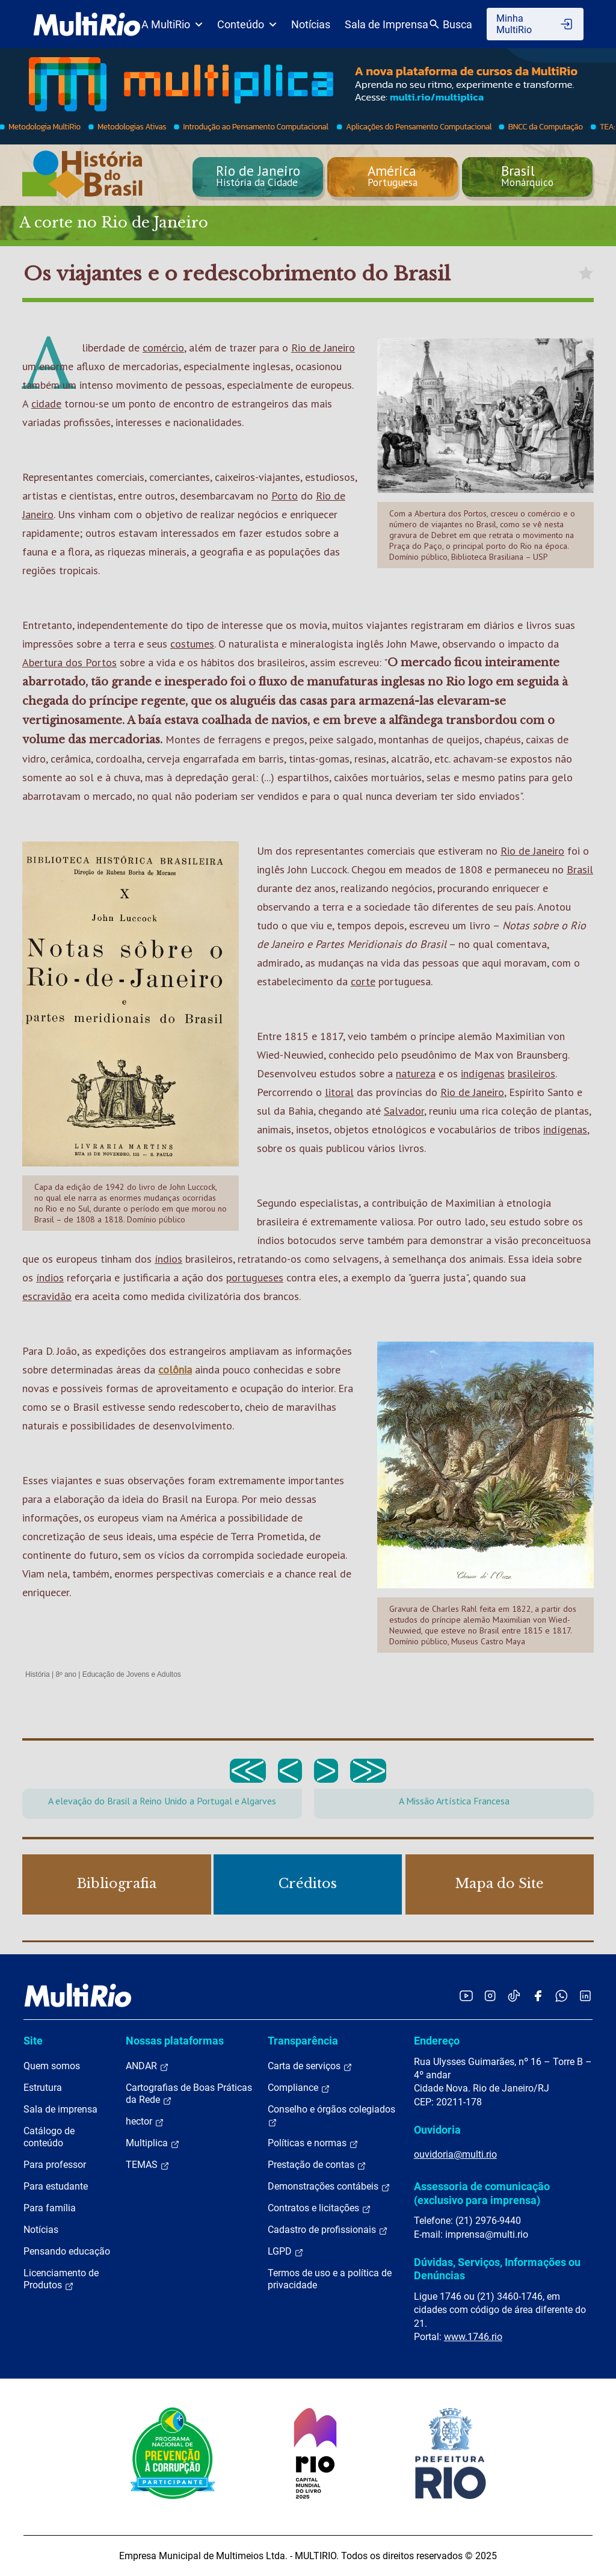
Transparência (303, 2040)
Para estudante (55, 2186)
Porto (284, 496)
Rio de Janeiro (323, 348)
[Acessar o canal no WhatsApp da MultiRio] (561, 1995)
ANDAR (147, 2066)
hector (145, 2122)
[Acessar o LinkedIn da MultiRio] (585, 1995)
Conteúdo (247, 24)
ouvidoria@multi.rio (455, 2154)
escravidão (47, 1296)
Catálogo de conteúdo (49, 2137)
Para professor (54, 2164)
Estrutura (42, 2087)
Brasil (580, 869)
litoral (339, 1092)
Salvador (404, 1111)
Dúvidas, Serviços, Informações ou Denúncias (497, 2269)
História (37, 1674)
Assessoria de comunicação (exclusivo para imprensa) (482, 2193)
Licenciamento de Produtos (61, 2279)
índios (168, 1259)
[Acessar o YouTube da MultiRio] (466, 1995)
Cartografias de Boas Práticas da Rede (189, 2094)
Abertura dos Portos (69, 662)
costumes (192, 644)
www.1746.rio (473, 2336)
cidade (46, 403)
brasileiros (531, 1073)
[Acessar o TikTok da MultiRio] (514, 1995)
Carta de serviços (310, 2066)
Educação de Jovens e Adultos (131, 1674)
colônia (175, 1369)
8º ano (65, 1674)
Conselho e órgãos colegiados (331, 2116)
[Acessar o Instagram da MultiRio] (489, 1995)
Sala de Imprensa (386, 24)
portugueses (254, 1277)
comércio (163, 348)
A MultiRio (172, 24)
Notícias (310, 24)
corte (363, 981)
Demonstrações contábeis (329, 2187)
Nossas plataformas (175, 2040)
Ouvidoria (437, 2129)
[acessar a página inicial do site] (86, 24)
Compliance (299, 2088)
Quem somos (51, 2066)
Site (33, 2040)
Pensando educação (66, 2251)
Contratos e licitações (319, 2208)
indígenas (483, 1073)
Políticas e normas (313, 2143)
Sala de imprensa (60, 2109)
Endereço (437, 2040)
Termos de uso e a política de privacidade (330, 2279)
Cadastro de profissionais (328, 2230)
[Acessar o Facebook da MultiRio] (538, 1995)
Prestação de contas (317, 2165)
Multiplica (153, 2143)
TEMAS (148, 2165)
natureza (416, 1073)
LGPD (286, 2252)
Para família (49, 2208)
